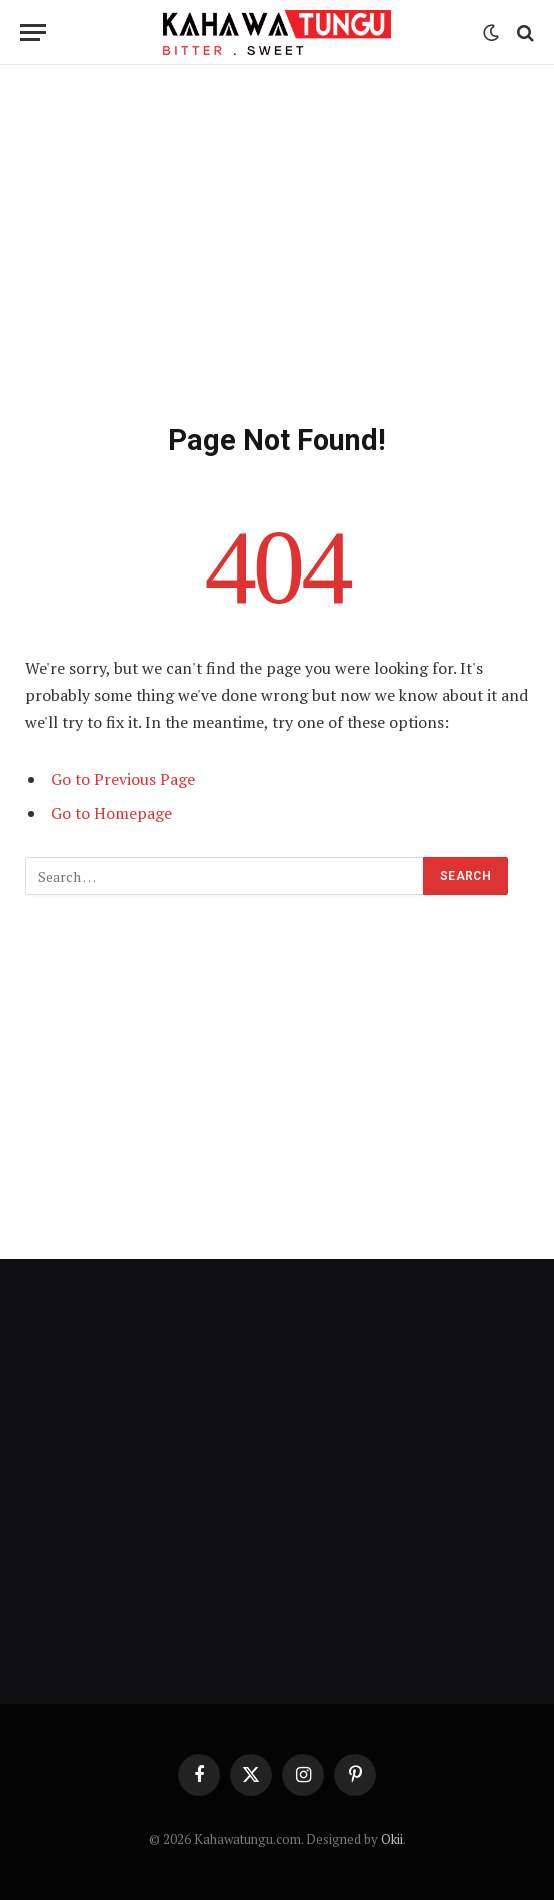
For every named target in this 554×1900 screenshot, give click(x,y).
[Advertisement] (277, 240)
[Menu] (33, 32)
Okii (392, 1839)
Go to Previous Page (123, 779)
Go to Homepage (111, 813)
